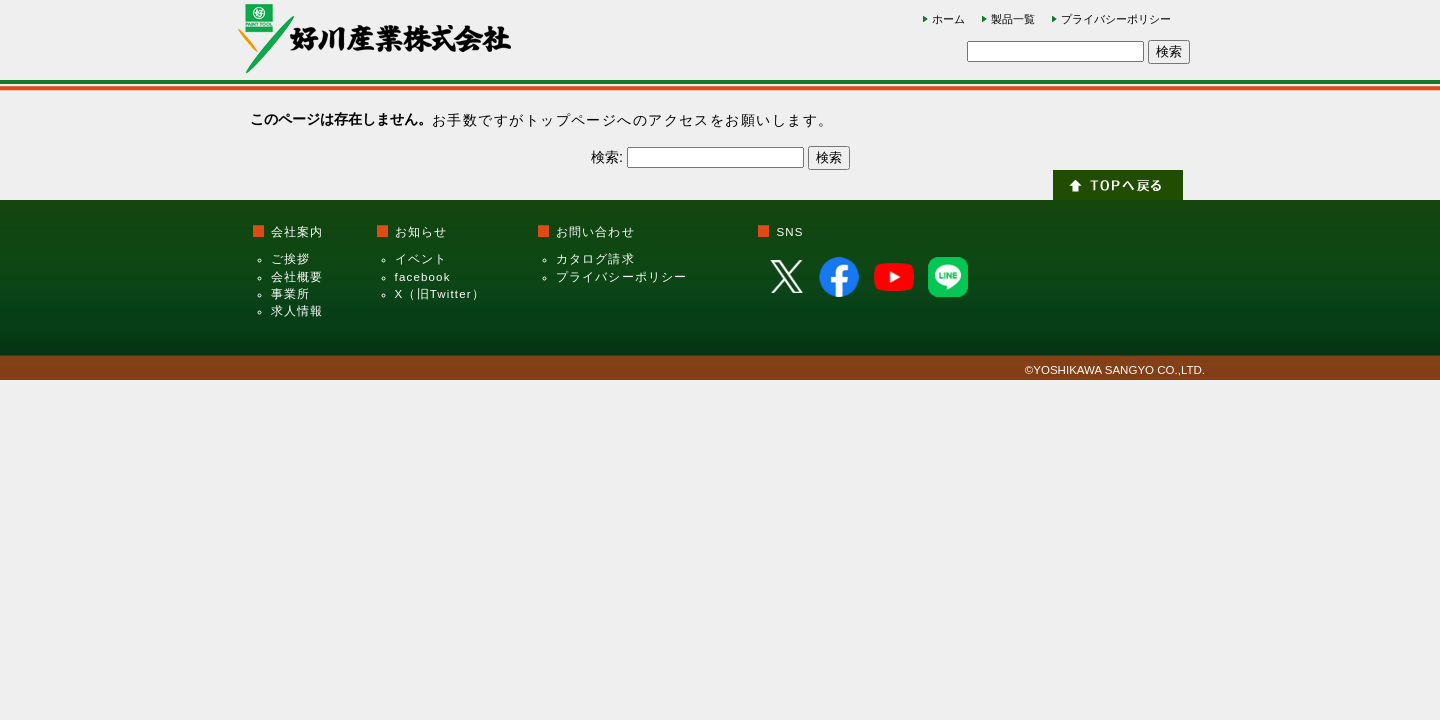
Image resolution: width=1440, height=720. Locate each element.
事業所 (290, 294)
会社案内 (297, 232)
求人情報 (297, 311)
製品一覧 (1013, 19)
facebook (423, 277)
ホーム (948, 19)
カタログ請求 (595, 259)
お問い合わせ (595, 232)
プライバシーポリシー (1116, 19)
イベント (421, 259)
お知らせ (421, 232)
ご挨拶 (290, 259)
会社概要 (297, 277)
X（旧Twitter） (440, 294)
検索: (607, 157)
